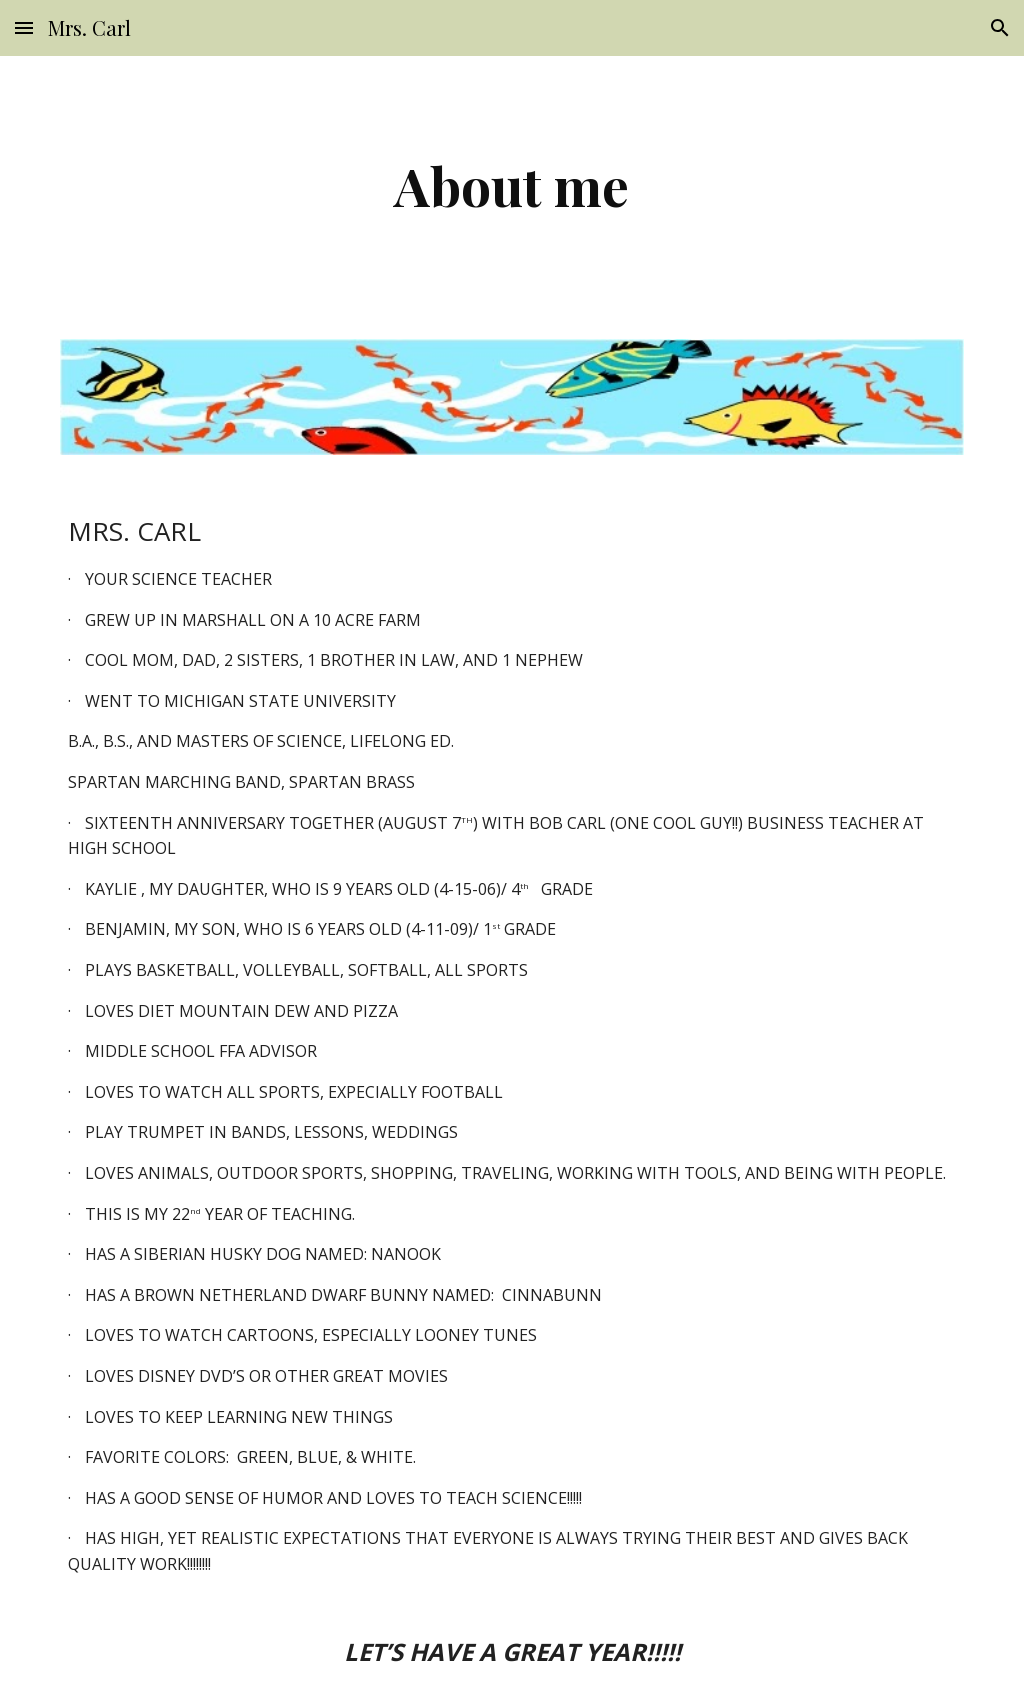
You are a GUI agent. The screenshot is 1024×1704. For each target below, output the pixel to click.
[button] (24, 27)
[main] (511, 185)
